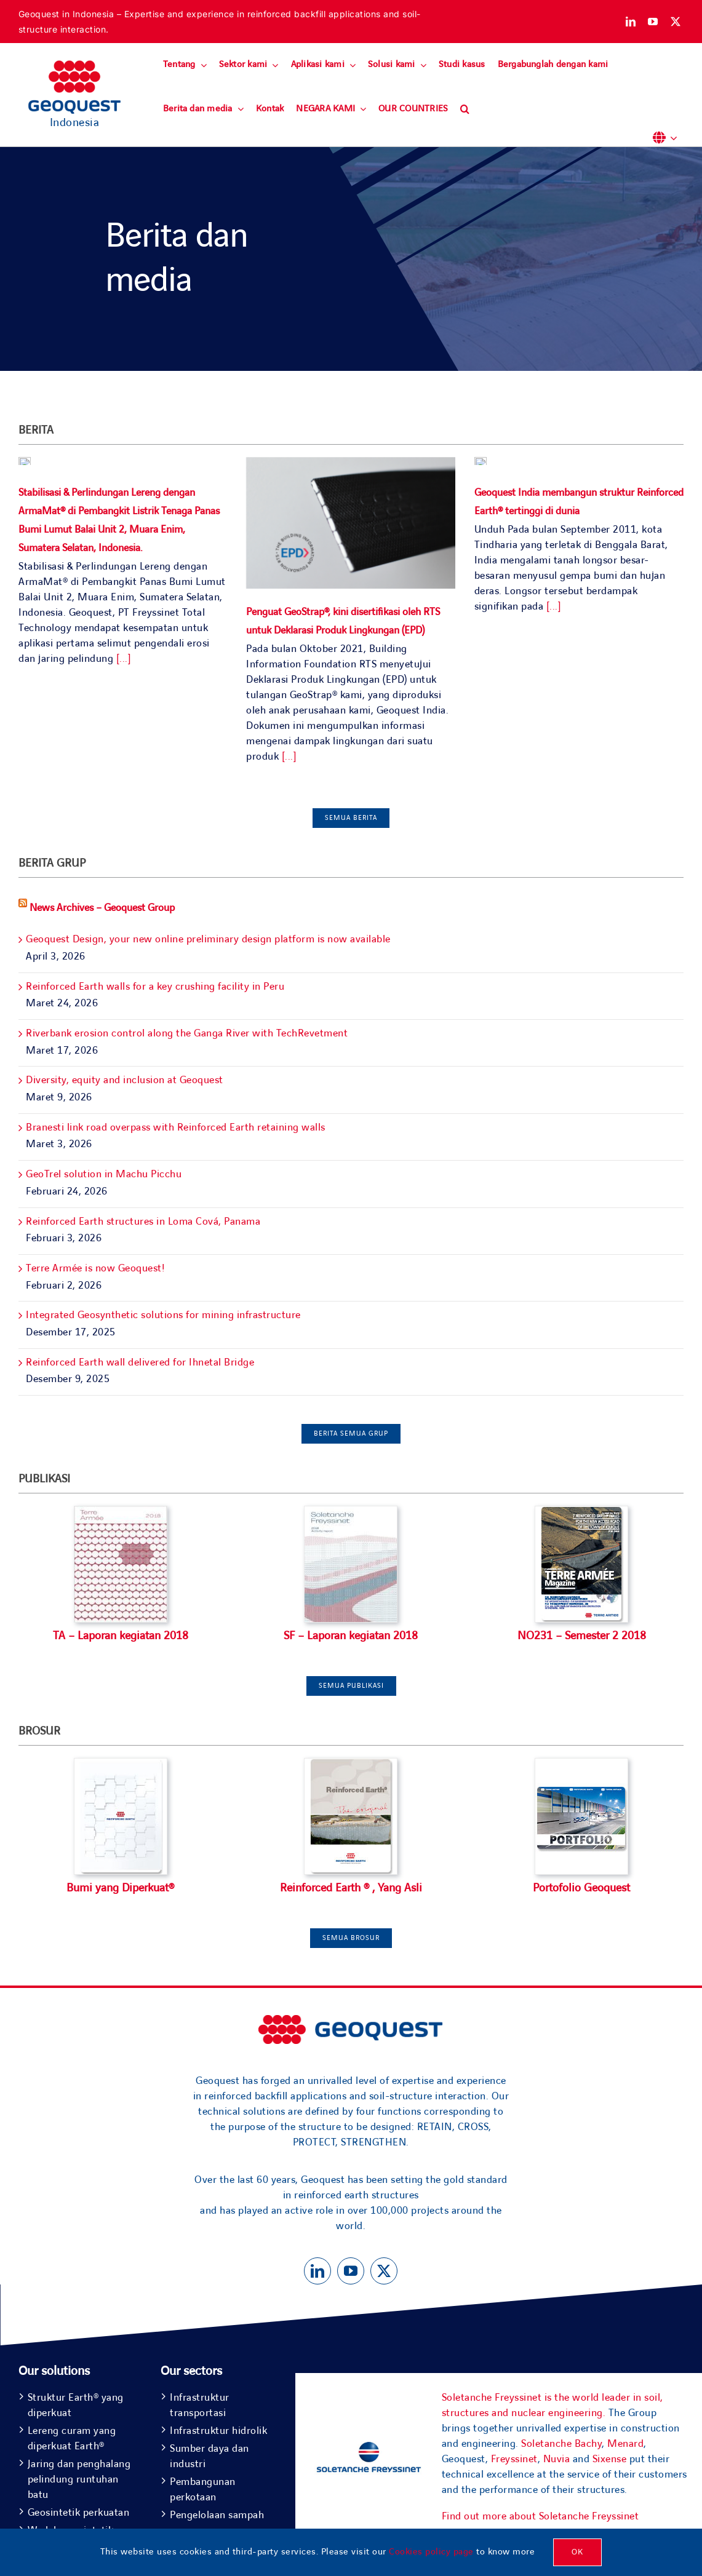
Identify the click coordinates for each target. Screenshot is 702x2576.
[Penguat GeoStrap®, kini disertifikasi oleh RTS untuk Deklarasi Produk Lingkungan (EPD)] (350, 523)
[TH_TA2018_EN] (120, 1764)
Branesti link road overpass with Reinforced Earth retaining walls (175, 1127)
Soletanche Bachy (561, 2444)
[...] (122, 657)
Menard (625, 2444)
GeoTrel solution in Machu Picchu (103, 1174)
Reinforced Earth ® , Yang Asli (351, 1888)
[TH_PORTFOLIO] (581, 1764)
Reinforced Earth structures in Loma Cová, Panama (143, 1221)
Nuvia (556, 2459)
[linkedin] (631, 21)
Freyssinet (514, 2459)
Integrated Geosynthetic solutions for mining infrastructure (163, 1315)
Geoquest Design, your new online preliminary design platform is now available (208, 939)
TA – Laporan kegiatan (107, 1636)
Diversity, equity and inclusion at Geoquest (124, 1080)
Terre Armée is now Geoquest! (95, 1268)
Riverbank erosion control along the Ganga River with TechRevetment (187, 1033)
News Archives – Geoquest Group (102, 908)
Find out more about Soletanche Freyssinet (540, 2516)
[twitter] (676, 21)
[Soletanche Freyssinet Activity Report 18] (351, 1512)
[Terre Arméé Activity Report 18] (120, 1512)
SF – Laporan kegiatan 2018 (351, 1636)
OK (577, 2552)
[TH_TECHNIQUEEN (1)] (351, 1764)
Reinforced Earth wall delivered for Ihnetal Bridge (140, 1362)
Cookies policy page (431, 2552)
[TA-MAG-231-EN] (581, 1512)
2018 (176, 1636)
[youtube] (653, 21)
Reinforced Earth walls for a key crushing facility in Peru (155, 986)
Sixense (609, 2459)
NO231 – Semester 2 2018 (581, 1636)
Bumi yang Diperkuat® (120, 1888)
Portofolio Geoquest (581, 1888)
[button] (465, 109)
